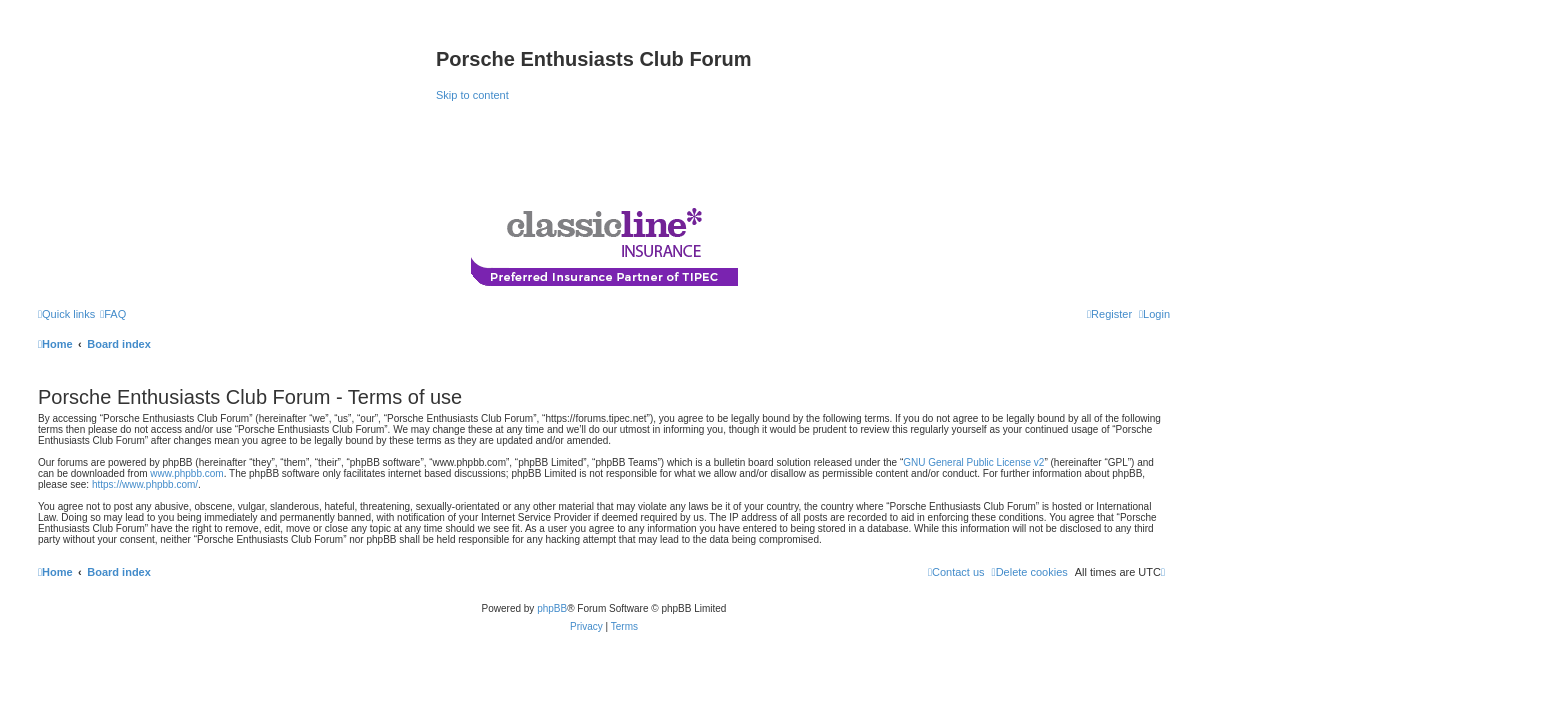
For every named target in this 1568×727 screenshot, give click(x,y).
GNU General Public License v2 (973, 462)
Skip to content (472, 95)
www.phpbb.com (186, 473)
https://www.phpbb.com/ (145, 484)
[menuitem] (113, 314)
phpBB (552, 608)
